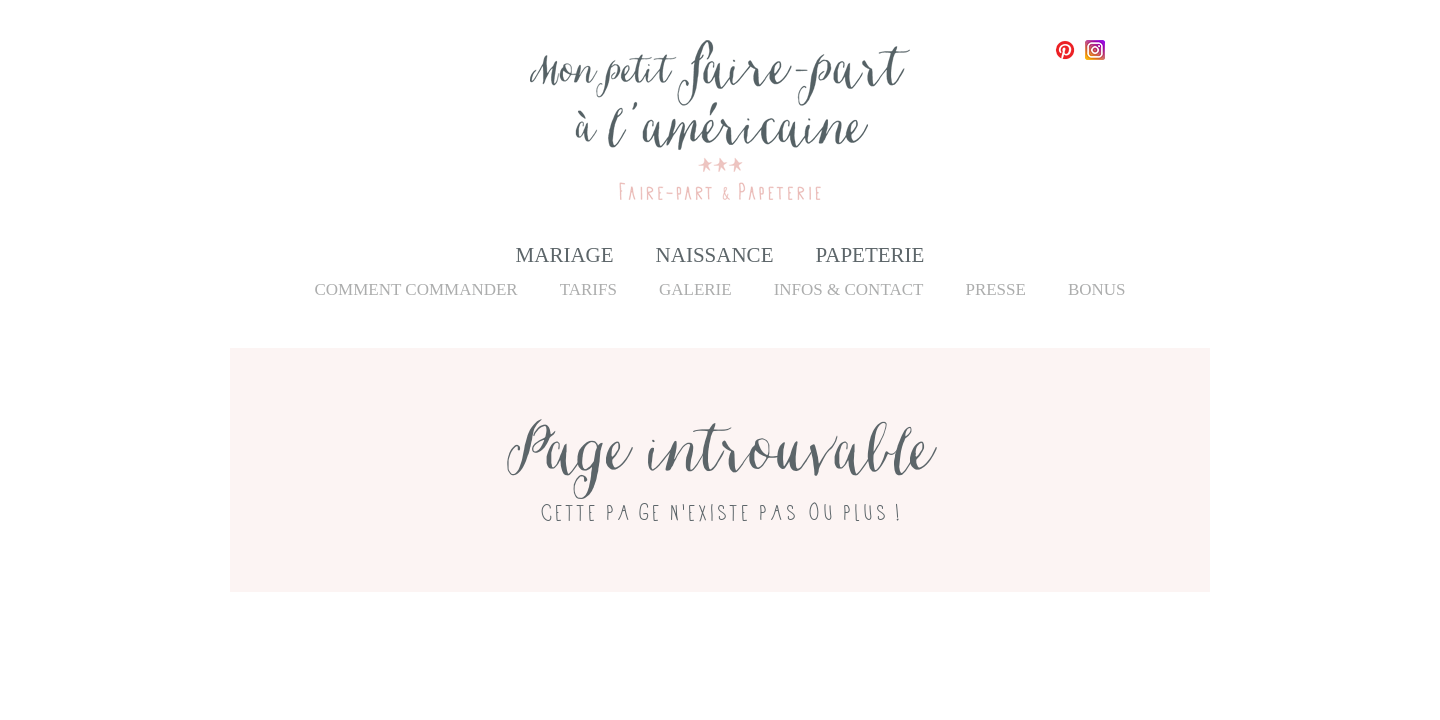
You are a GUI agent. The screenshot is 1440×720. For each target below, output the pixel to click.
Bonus (1097, 289)
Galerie (695, 289)
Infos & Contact (849, 289)
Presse (995, 289)
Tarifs (588, 289)
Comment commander (415, 289)
